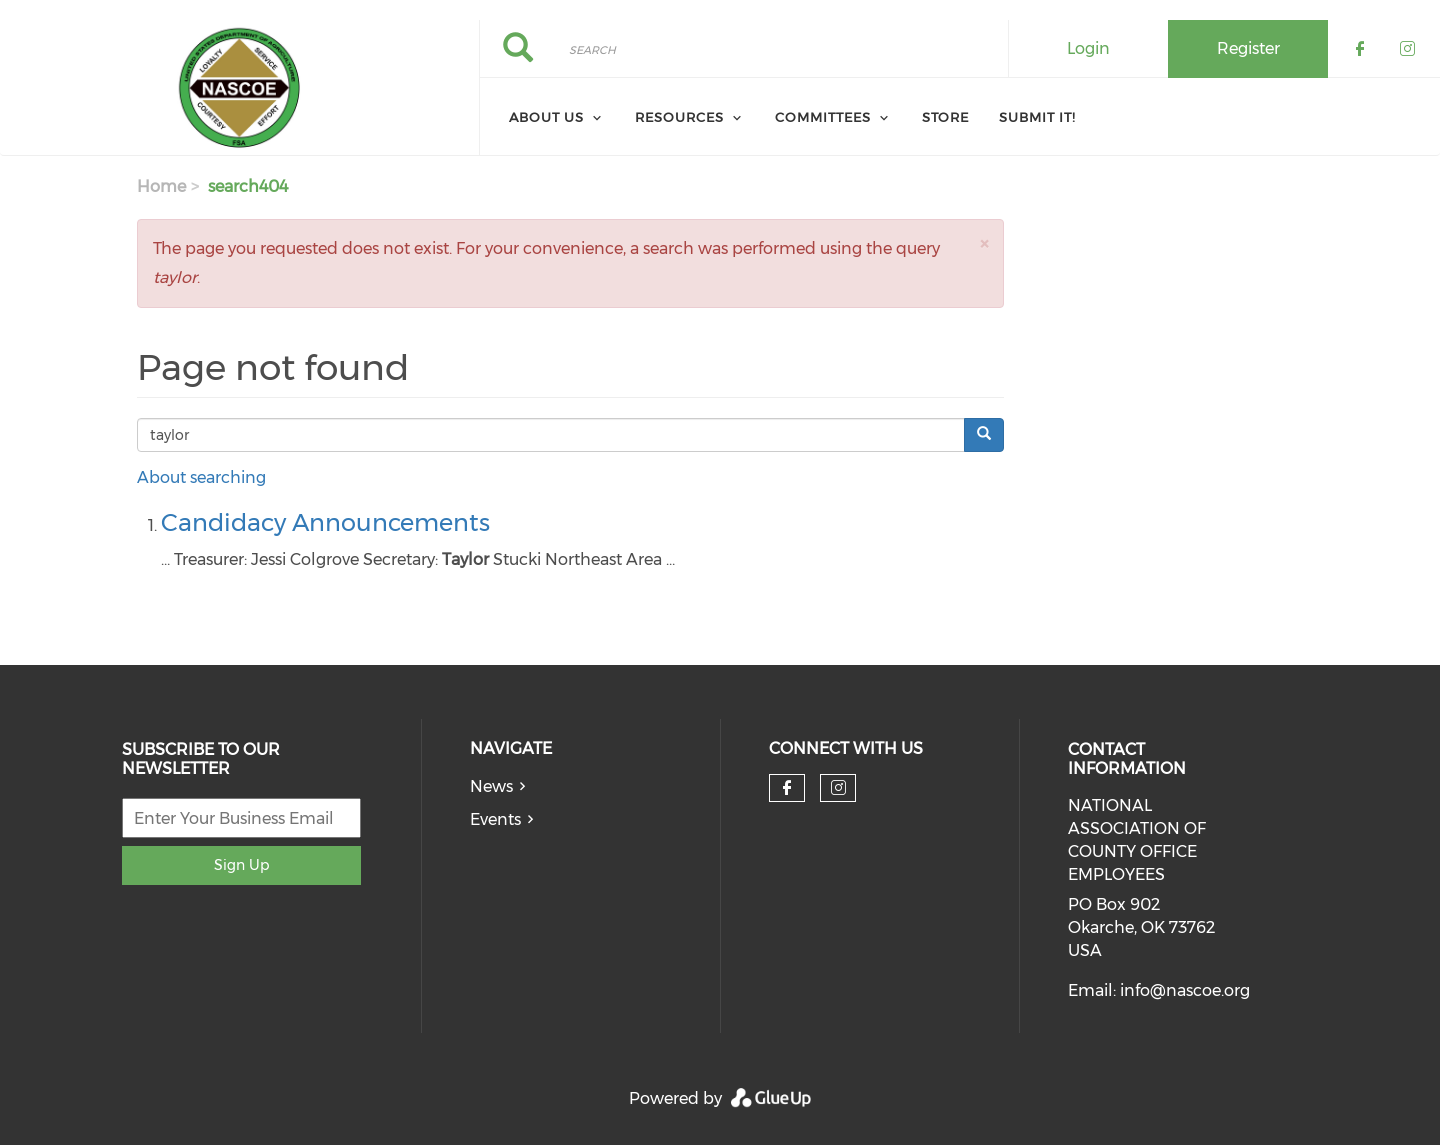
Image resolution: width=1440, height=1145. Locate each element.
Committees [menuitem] (823, 117)
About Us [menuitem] (546, 117)
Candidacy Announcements (325, 522)
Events (495, 819)
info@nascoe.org (1185, 990)
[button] (984, 243)
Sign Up (241, 865)
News (491, 786)
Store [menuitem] (945, 117)
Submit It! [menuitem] (1037, 117)
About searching (201, 477)
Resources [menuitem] (679, 117)
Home (161, 186)
